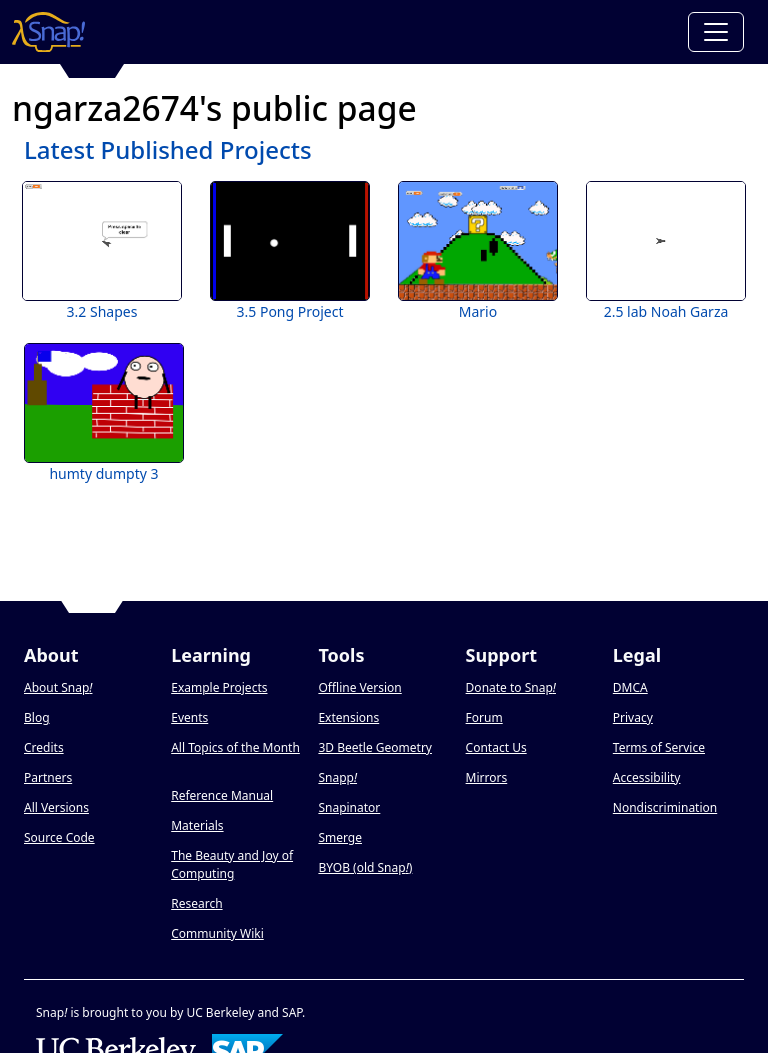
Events (189, 717)
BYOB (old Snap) (365, 867)
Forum (484, 717)
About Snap (58, 687)
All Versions (56, 807)
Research (196, 903)
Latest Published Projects (168, 149)
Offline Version (359, 687)
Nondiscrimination (665, 807)
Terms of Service (659, 747)
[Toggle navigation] (716, 32)
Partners (48, 777)
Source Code (59, 837)
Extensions (348, 717)
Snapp (337, 777)
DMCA (630, 687)
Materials (197, 825)
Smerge (340, 837)
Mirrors (487, 777)
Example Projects (219, 687)
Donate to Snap (511, 687)
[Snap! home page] (48, 32)
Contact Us (496, 747)
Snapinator (349, 807)
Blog (37, 717)
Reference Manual (222, 795)
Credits (44, 747)
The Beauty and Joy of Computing (232, 864)
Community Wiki (217, 933)
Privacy (633, 717)
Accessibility (647, 777)
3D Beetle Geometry (375, 747)
